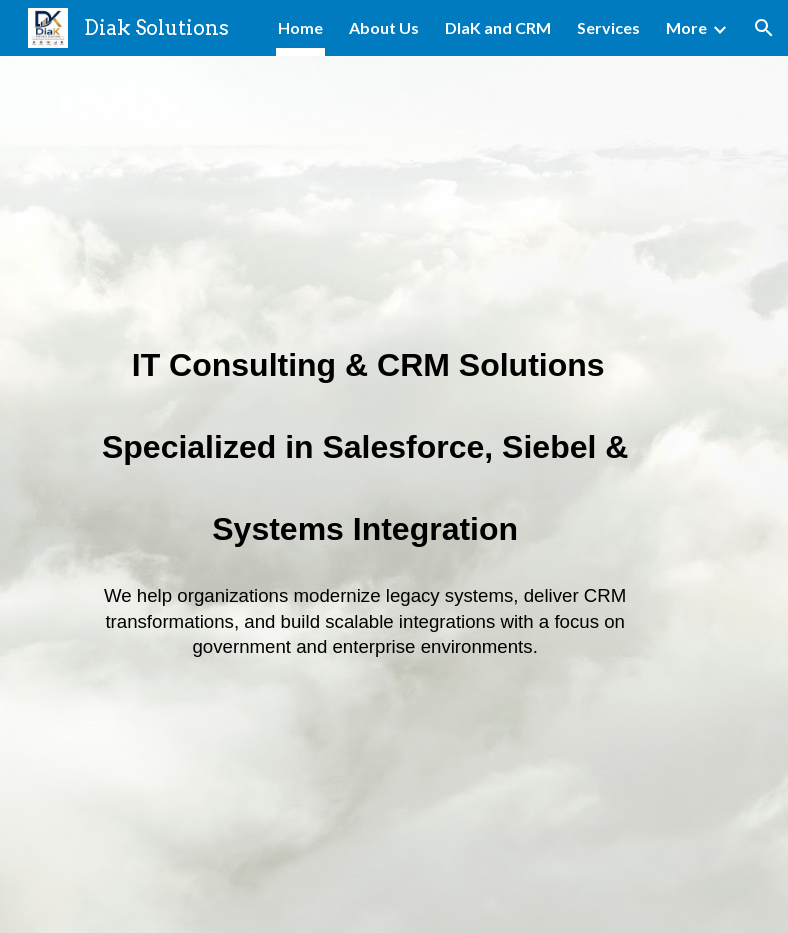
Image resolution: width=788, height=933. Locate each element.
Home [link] (300, 27)
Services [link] (608, 27)
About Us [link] (384, 27)
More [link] (686, 27)
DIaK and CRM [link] (498, 27)
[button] (764, 28)
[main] (365, 494)
